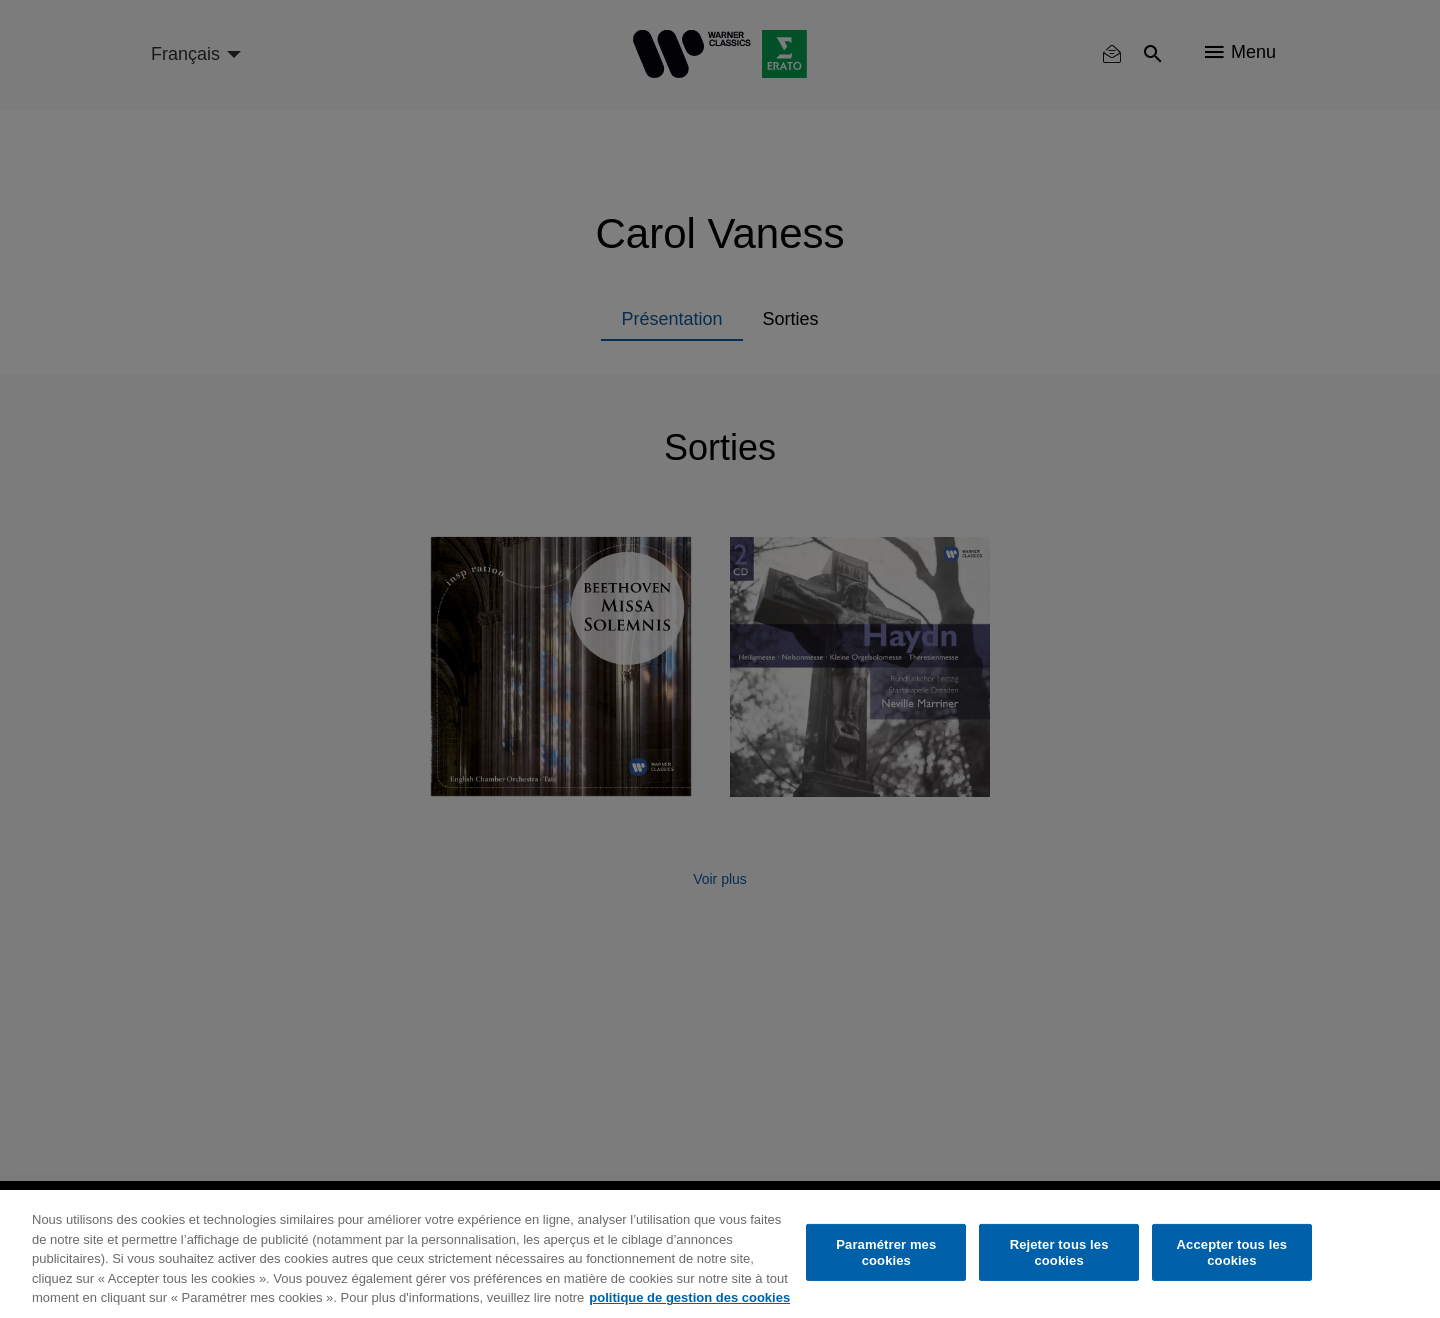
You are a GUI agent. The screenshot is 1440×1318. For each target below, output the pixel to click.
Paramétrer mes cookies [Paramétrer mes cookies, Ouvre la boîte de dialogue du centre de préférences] (886, 1252)
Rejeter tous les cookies (1059, 1252)
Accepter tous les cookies (1232, 1252)
